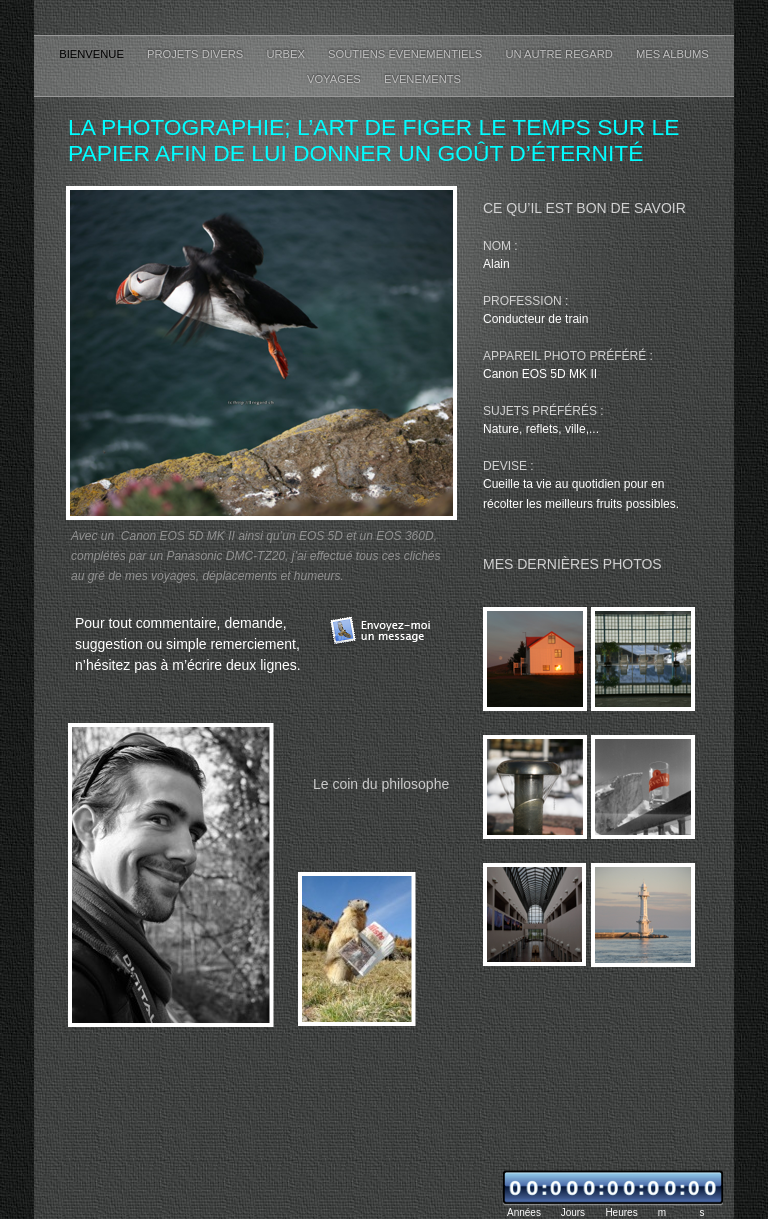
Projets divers (196, 54)
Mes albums (672, 54)
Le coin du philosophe (381, 784)
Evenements (422, 79)
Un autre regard (560, 54)
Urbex (287, 54)
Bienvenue (93, 54)
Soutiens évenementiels (406, 54)
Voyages (335, 79)
